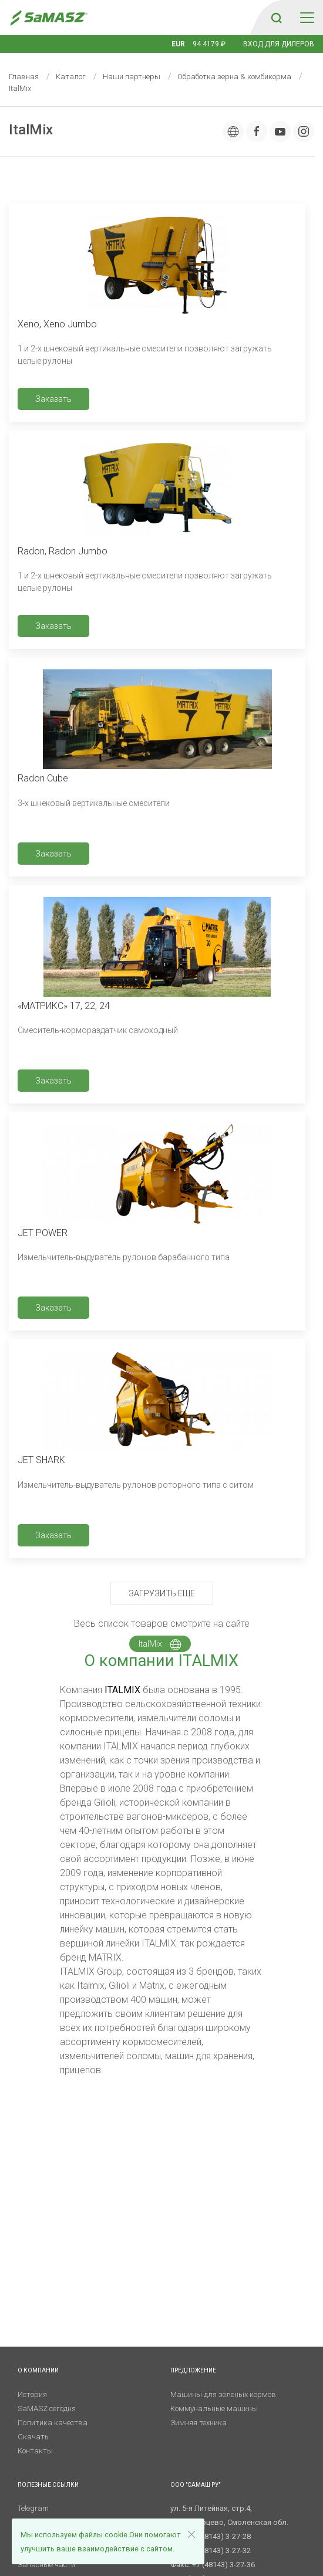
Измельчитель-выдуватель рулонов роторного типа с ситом (136, 1485)
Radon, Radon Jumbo (62, 551)
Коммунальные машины (214, 2408)
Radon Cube (43, 778)
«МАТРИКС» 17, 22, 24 (64, 1005)
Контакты (35, 2450)
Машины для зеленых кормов (223, 2394)
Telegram (33, 2508)
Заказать (53, 399)
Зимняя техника (198, 2422)
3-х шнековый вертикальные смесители (94, 803)
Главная (24, 76)
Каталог (71, 76)
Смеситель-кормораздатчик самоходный (98, 1030)
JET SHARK (41, 1459)
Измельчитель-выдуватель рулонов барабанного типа (124, 1257)
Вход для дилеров (278, 44)
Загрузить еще (162, 1593)
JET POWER (43, 1232)
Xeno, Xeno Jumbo (57, 324)
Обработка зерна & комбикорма (234, 76)
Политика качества (53, 2422)
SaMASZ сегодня (47, 2408)
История (32, 2394)
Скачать (33, 2436)
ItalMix (160, 1644)
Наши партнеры (131, 76)
